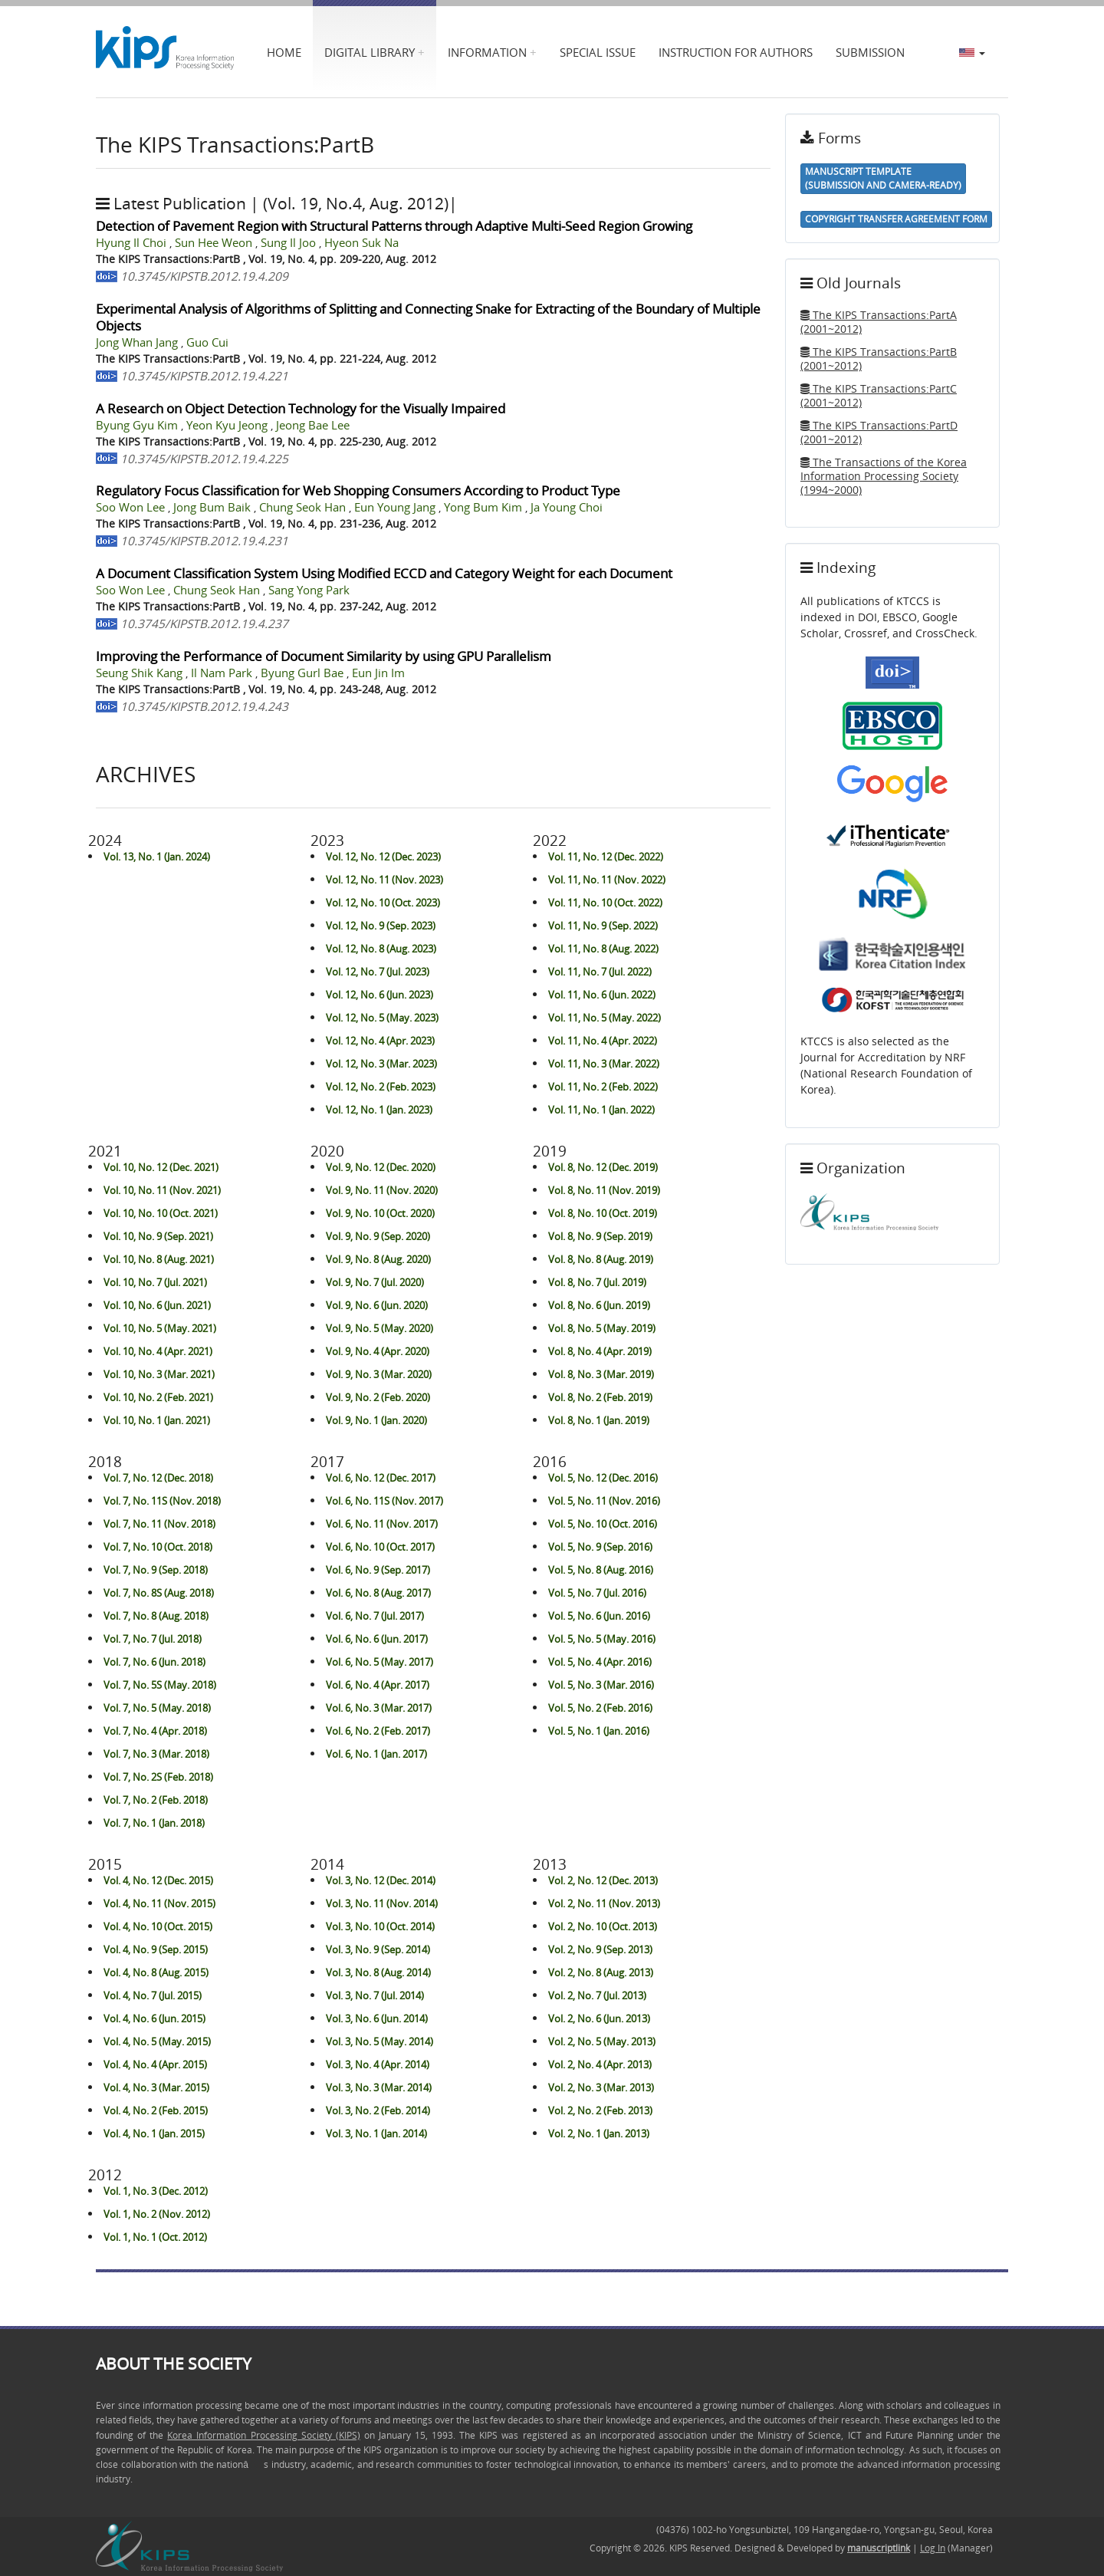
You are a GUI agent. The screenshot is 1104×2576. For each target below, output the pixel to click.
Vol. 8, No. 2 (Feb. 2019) (600, 1397)
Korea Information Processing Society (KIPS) (263, 2435)
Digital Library (369, 52)
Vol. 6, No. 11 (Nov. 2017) (382, 1524)
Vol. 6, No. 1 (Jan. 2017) (376, 1754)
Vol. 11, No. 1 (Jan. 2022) (601, 1110)
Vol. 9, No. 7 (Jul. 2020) (375, 1282)
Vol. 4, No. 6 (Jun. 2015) (154, 2018)
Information (487, 52)
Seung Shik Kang (141, 673)
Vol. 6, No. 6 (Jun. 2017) (377, 1639)
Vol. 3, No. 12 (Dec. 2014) (380, 1880)
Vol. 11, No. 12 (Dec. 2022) (605, 857)
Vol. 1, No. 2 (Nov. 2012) (157, 2214)
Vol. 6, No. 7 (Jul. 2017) (375, 1616)
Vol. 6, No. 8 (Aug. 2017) (378, 1593)
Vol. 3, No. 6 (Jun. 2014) (377, 2018)
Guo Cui (207, 342)
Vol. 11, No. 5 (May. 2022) (604, 1018)
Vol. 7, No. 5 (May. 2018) (157, 1708)
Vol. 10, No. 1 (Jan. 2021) (157, 1420)
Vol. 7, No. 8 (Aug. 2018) (156, 1616)
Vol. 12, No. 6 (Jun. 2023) (379, 995)
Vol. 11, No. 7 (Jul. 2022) (600, 972)
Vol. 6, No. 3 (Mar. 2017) (379, 1708)
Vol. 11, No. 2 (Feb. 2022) (603, 1087)
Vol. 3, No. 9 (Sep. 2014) (378, 1949)
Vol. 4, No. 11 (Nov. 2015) (159, 1903)
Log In (932, 2548)
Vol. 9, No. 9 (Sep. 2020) (378, 1236)
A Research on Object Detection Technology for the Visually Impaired (300, 408)
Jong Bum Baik (213, 507)
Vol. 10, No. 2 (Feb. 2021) (158, 1397)
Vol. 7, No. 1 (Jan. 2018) (154, 1823)
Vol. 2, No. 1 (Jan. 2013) (598, 2133)
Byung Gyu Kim (138, 425)
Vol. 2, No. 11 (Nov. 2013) (604, 1903)
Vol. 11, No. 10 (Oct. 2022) (605, 903)
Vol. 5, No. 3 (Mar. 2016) (601, 1685)
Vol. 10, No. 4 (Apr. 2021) (158, 1351)
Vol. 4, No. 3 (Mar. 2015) (156, 2087)
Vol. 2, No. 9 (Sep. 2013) (600, 1949)
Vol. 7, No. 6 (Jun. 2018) (154, 1662)
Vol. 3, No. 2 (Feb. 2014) (378, 2110)
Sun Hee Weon (215, 243)
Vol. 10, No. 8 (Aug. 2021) (159, 1259)
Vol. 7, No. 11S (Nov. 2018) (162, 1501)
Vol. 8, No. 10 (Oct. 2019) (602, 1213)
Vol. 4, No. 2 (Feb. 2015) (156, 2110)
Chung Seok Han (304, 507)
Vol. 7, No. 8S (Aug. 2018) (159, 1593)
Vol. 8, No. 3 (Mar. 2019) (601, 1374)
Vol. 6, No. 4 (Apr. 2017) (377, 1685)
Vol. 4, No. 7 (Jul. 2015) (153, 1995)
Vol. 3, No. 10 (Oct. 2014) (380, 1926)
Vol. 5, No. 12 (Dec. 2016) (603, 1478)
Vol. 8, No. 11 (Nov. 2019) (604, 1190)
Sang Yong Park (309, 590)
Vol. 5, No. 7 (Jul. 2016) (597, 1593)
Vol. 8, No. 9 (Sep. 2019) (600, 1236)
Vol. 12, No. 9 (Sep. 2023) (380, 926)
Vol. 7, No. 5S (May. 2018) (160, 1685)
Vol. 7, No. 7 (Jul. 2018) (153, 1639)
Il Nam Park (223, 673)
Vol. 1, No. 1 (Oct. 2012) (155, 2237)
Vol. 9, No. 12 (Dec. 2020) (380, 1167)
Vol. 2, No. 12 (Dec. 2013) (603, 1880)
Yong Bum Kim (484, 507)
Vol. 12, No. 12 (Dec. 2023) (383, 857)
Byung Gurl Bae (304, 673)
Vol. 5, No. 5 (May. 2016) (602, 1639)
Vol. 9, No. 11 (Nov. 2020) (382, 1190)
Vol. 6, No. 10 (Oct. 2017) (380, 1547)
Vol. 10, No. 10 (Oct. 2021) (161, 1213)
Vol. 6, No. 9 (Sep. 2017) (378, 1570)
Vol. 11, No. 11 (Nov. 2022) (606, 880)
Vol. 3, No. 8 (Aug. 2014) (378, 1972)
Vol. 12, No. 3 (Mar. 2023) (381, 1064)
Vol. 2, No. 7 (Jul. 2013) (597, 1995)
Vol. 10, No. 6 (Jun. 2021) (157, 1305)
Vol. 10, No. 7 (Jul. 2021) (155, 1282)
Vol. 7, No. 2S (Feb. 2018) (158, 1777)
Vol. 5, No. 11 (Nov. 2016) (604, 1501)
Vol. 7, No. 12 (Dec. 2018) (158, 1478)
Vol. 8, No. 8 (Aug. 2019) (600, 1259)
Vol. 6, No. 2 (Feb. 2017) (378, 1731)
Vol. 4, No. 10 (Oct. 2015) (158, 1926)
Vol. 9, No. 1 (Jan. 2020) (376, 1420)
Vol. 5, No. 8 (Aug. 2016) (600, 1570)
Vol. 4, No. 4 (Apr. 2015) (155, 2064)
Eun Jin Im (378, 673)
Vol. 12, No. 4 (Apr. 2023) (380, 1041)
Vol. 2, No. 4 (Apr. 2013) (600, 2064)
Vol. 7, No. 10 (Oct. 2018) (158, 1547)
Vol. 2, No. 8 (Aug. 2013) (600, 1972)
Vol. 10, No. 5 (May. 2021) (160, 1328)
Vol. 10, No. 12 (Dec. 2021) (161, 1167)
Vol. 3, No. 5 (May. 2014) (379, 2041)
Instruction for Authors (736, 52)
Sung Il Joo (290, 243)
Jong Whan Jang (138, 342)
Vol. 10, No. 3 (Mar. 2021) (159, 1374)
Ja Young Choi (567, 507)
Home (284, 52)
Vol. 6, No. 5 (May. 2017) (379, 1662)
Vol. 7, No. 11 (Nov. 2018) (159, 1524)
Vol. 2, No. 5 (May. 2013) (602, 2041)
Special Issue (598, 52)
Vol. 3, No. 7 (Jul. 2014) (375, 1995)
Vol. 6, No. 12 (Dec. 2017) (380, 1478)
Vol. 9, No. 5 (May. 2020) (379, 1328)
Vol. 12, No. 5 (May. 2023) (382, 1018)
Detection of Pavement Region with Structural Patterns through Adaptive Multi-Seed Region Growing (394, 226)
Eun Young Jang (396, 507)
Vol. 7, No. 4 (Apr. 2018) (155, 1731)
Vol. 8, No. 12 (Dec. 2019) (603, 1167)
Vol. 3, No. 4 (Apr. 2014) (377, 2064)
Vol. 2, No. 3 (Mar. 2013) (601, 2087)
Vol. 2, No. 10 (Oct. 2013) (602, 1926)
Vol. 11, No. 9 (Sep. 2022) (603, 926)
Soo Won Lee (132, 507)
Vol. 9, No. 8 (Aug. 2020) (378, 1259)
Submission (870, 52)
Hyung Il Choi (132, 243)
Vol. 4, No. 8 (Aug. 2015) (156, 1972)
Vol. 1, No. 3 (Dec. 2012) (156, 2191)
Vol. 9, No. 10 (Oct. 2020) (380, 1213)
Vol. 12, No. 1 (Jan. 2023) (379, 1110)
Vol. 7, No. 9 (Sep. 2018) (156, 1570)
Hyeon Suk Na (361, 243)
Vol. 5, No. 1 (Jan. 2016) (598, 1731)
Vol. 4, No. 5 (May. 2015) (157, 2041)
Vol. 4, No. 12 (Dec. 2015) (158, 1880)
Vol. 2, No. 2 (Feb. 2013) (600, 2110)
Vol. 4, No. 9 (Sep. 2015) (156, 1949)
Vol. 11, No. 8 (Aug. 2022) (603, 949)
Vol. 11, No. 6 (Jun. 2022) (602, 995)
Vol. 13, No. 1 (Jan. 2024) (157, 857)
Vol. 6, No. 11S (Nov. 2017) (384, 1501)
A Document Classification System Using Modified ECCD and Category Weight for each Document (384, 573)
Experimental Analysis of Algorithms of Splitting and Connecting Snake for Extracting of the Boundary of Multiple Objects (428, 317)
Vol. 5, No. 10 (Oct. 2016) (602, 1524)
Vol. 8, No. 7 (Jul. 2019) (597, 1282)
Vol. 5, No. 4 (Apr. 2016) (600, 1662)
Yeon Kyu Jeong (228, 425)
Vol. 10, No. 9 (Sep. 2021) (158, 1236)
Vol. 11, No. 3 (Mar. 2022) (603, 1064)
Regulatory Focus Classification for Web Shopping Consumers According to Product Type (358, 490)
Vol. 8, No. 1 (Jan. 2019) (598, 1420)
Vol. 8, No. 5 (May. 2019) (602, 1328)
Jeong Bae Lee (313, 425)
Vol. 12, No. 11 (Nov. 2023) (384, 880)
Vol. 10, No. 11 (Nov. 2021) (162, 1190)
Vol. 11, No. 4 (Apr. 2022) (602, 1041)
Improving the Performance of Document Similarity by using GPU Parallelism (323, 656)
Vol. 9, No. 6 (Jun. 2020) (377, 1305)
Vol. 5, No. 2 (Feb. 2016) (600, 1708)
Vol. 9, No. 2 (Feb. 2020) (378, 1397)
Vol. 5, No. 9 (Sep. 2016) (600, 1547)
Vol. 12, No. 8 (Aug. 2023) (381, 949)
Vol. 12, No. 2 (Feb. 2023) (380, 1087)
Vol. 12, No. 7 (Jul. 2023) (377, 972)
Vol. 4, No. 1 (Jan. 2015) (154, 2133)
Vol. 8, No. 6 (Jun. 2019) (599, 1305)
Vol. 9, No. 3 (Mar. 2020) (379, 1374)
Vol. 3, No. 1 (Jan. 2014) (376, 2133)
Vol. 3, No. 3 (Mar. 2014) (379, 2087)
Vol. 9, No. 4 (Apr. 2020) (377, 1351)
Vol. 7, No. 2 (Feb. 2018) (156, 1800)
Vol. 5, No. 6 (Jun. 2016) (599, 1616)
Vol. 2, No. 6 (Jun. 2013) (599, 2018)
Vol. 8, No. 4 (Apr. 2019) (600, 1351)
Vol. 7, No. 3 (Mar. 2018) (156, 1754)
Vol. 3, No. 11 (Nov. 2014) (382, 1903)
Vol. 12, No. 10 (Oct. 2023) (383, 903)
